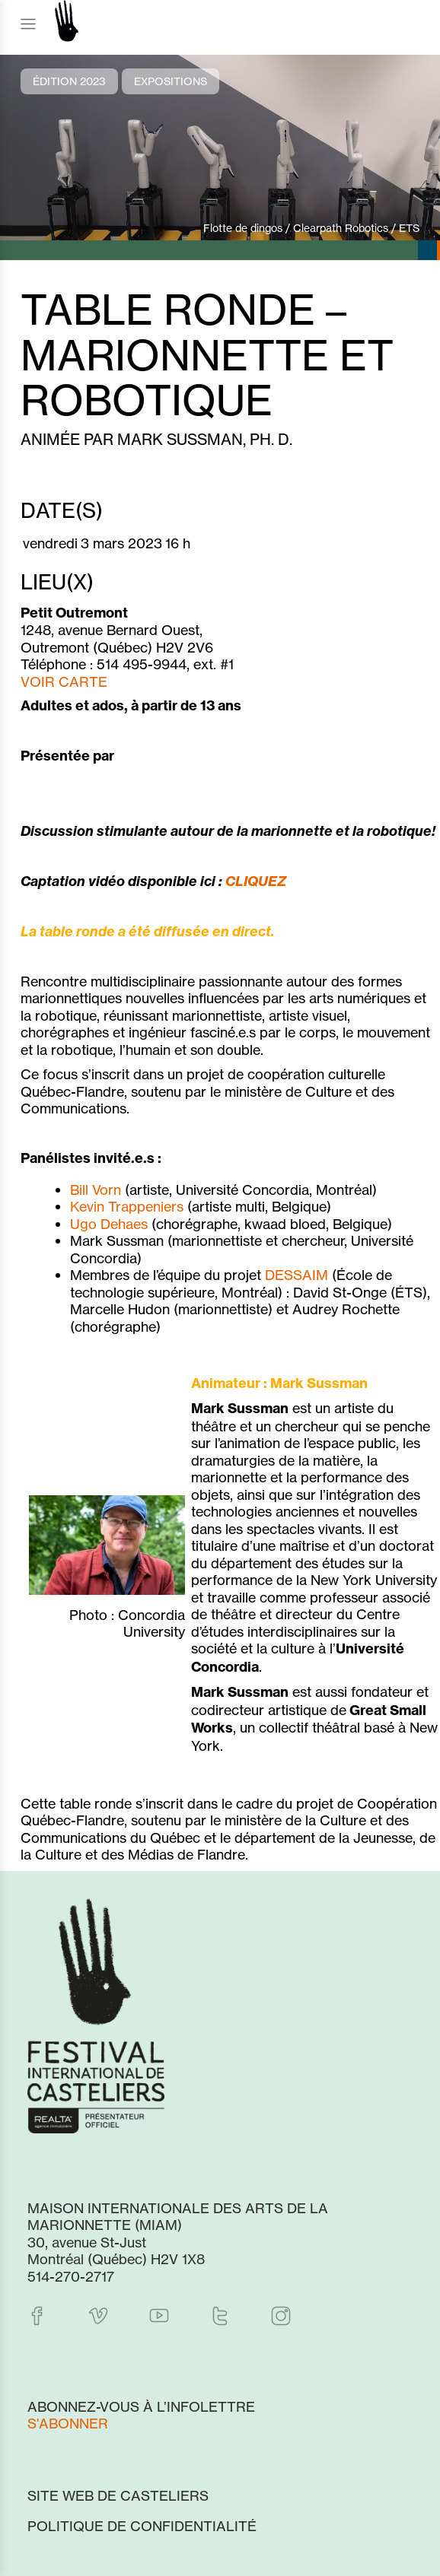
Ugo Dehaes (109, 1223)
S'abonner (67, 2423)
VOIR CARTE (64, 681)
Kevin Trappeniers (126, 1206)
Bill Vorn (95, 1189)
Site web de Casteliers (118, 2495)
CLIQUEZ (255, 881)
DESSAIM (296, 1274)
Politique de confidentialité (142, 2525)
